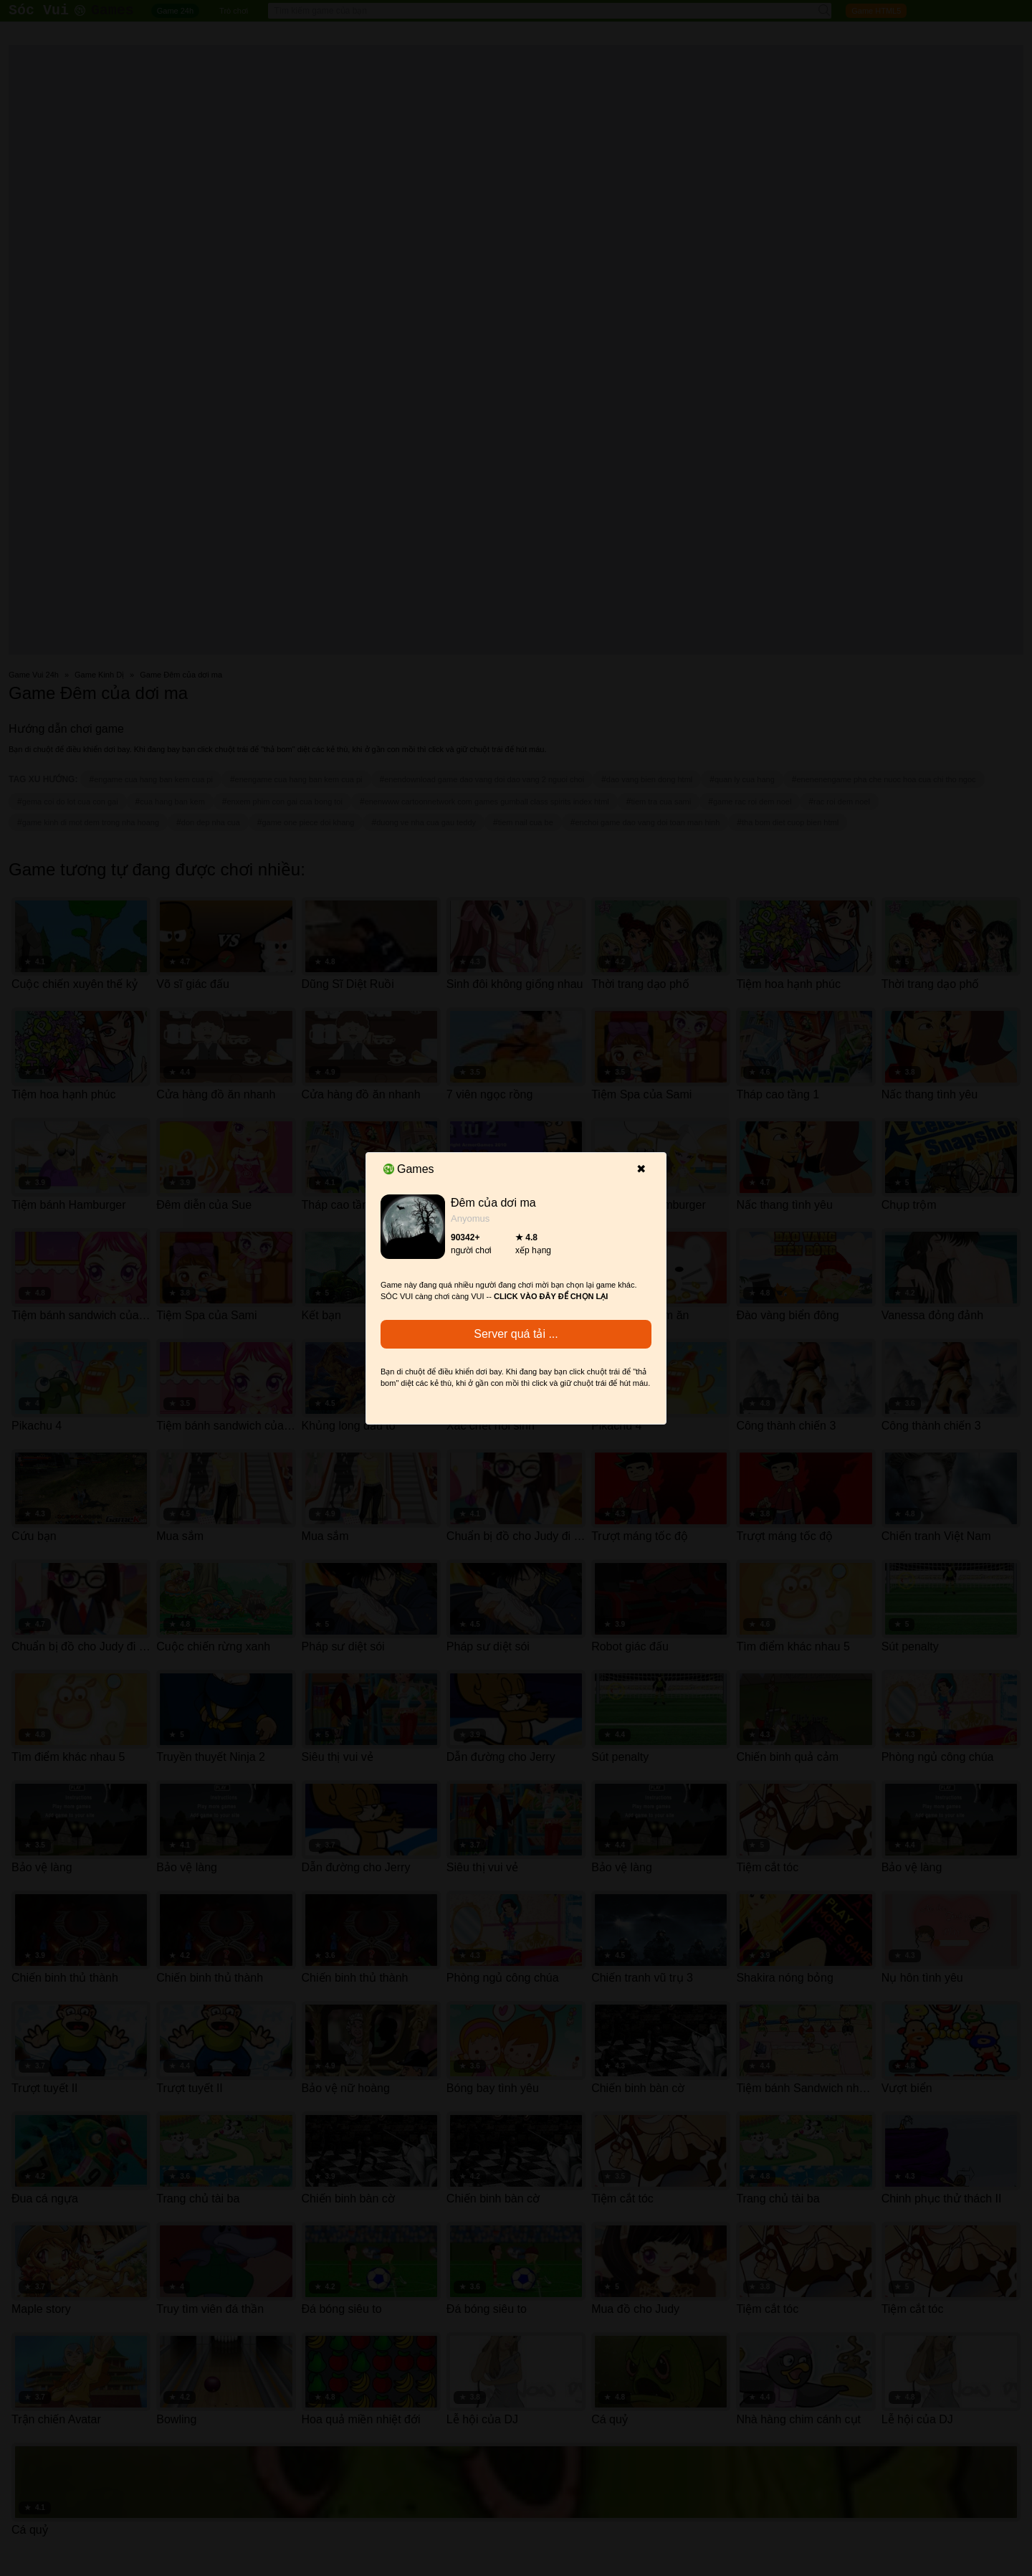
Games (408, 1169)
